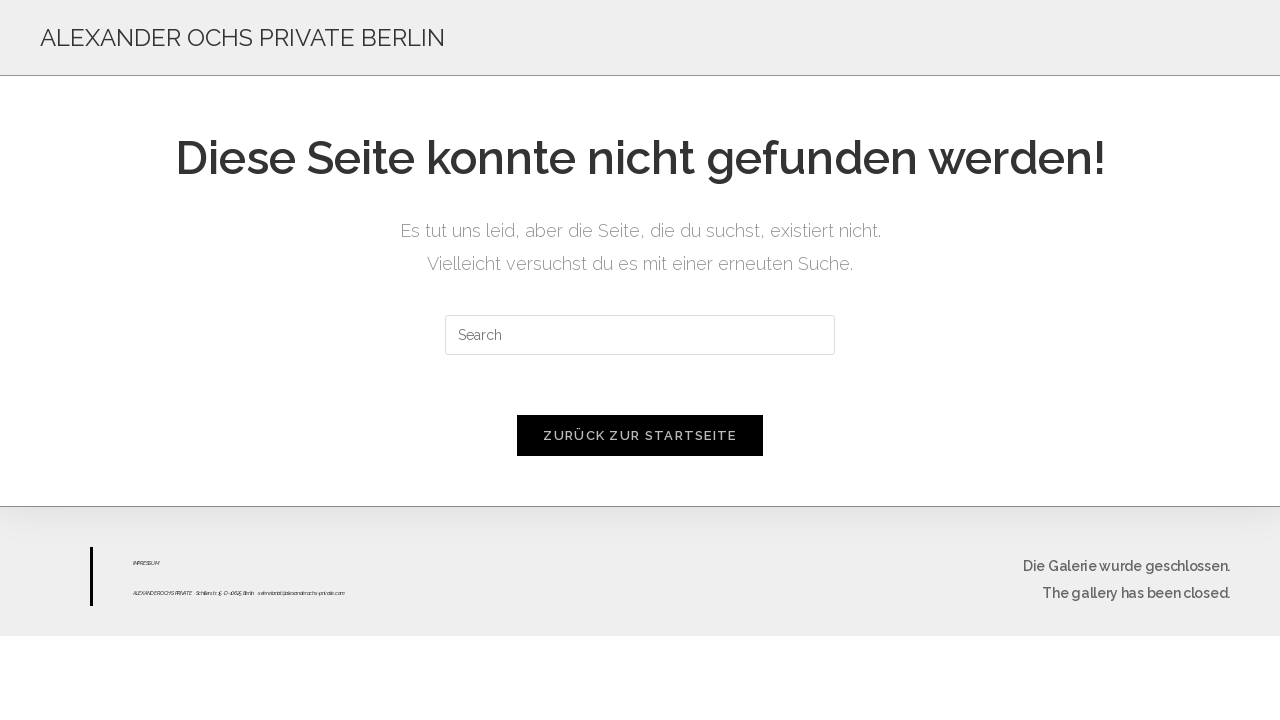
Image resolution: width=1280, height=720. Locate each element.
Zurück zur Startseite (639, 435)
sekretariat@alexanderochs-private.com (301, 593)
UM (154, 563)
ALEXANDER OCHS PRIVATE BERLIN (242, 37)
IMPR (138, 563)
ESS (147, 563)
